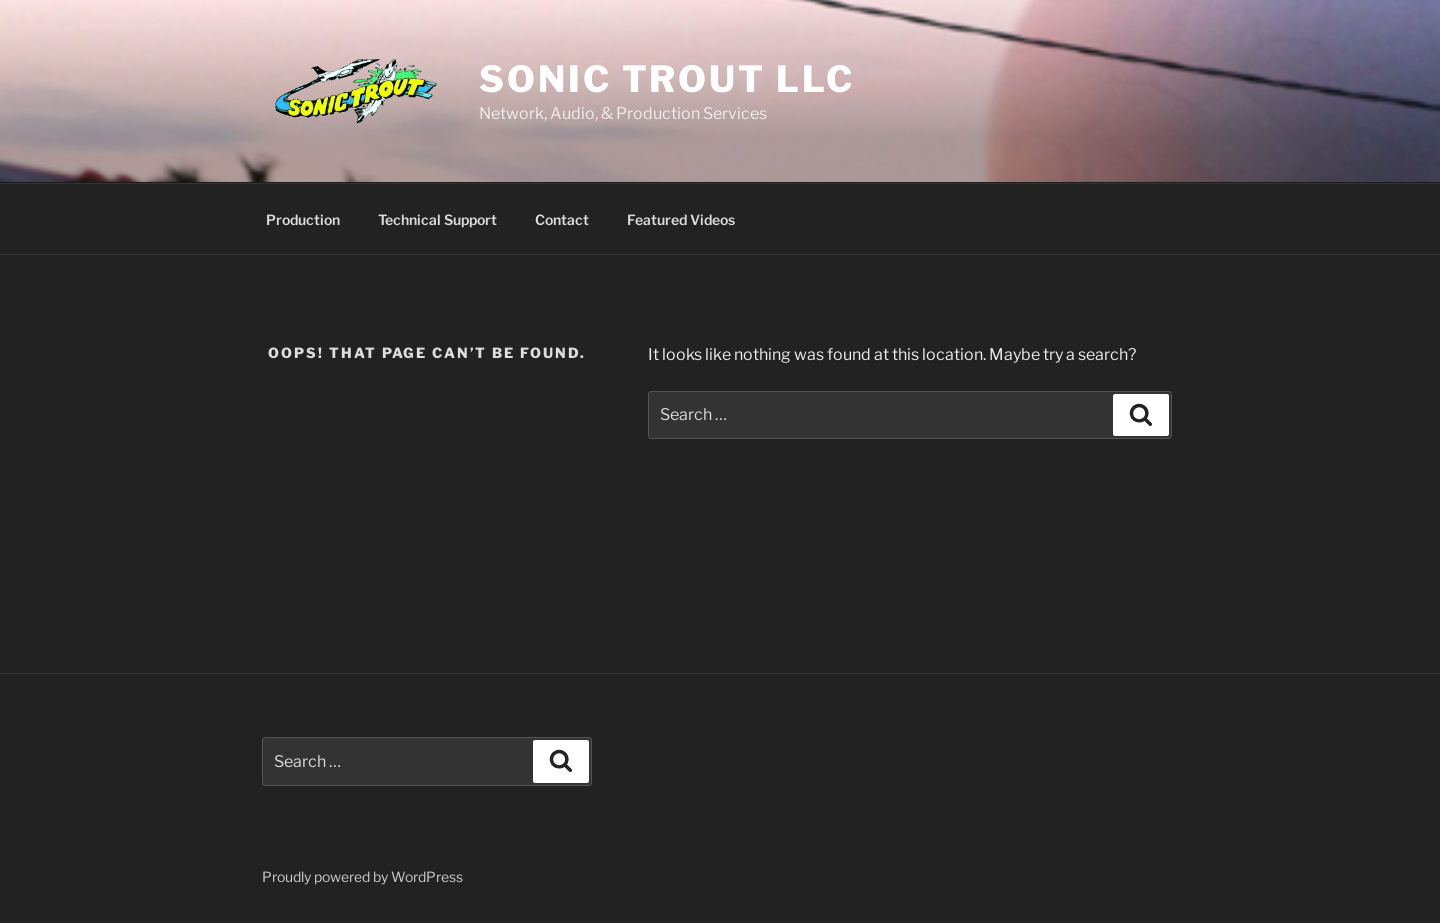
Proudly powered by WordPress (362, 876)
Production (303, 219)
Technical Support (437, 219)
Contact (562, 219)
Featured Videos (681, 219)
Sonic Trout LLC (666, 79)
